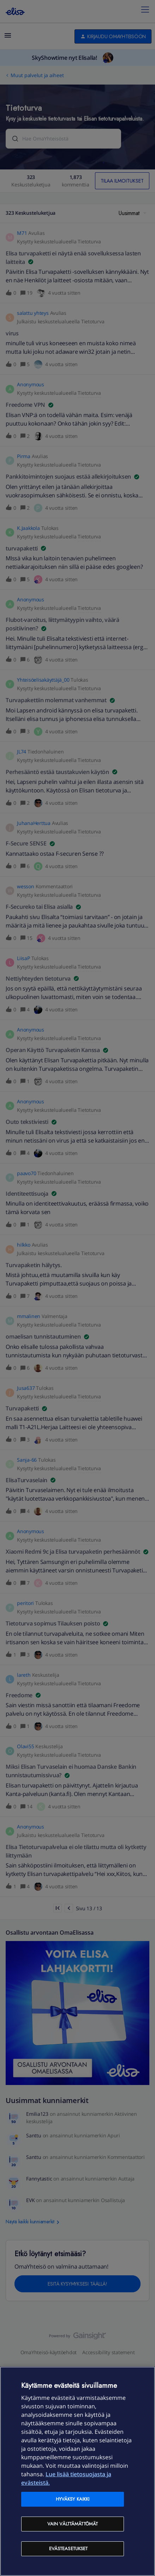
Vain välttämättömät (72, 2523)
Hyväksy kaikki (73, 2499)
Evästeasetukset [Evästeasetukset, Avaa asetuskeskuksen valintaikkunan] (68, 2548)
